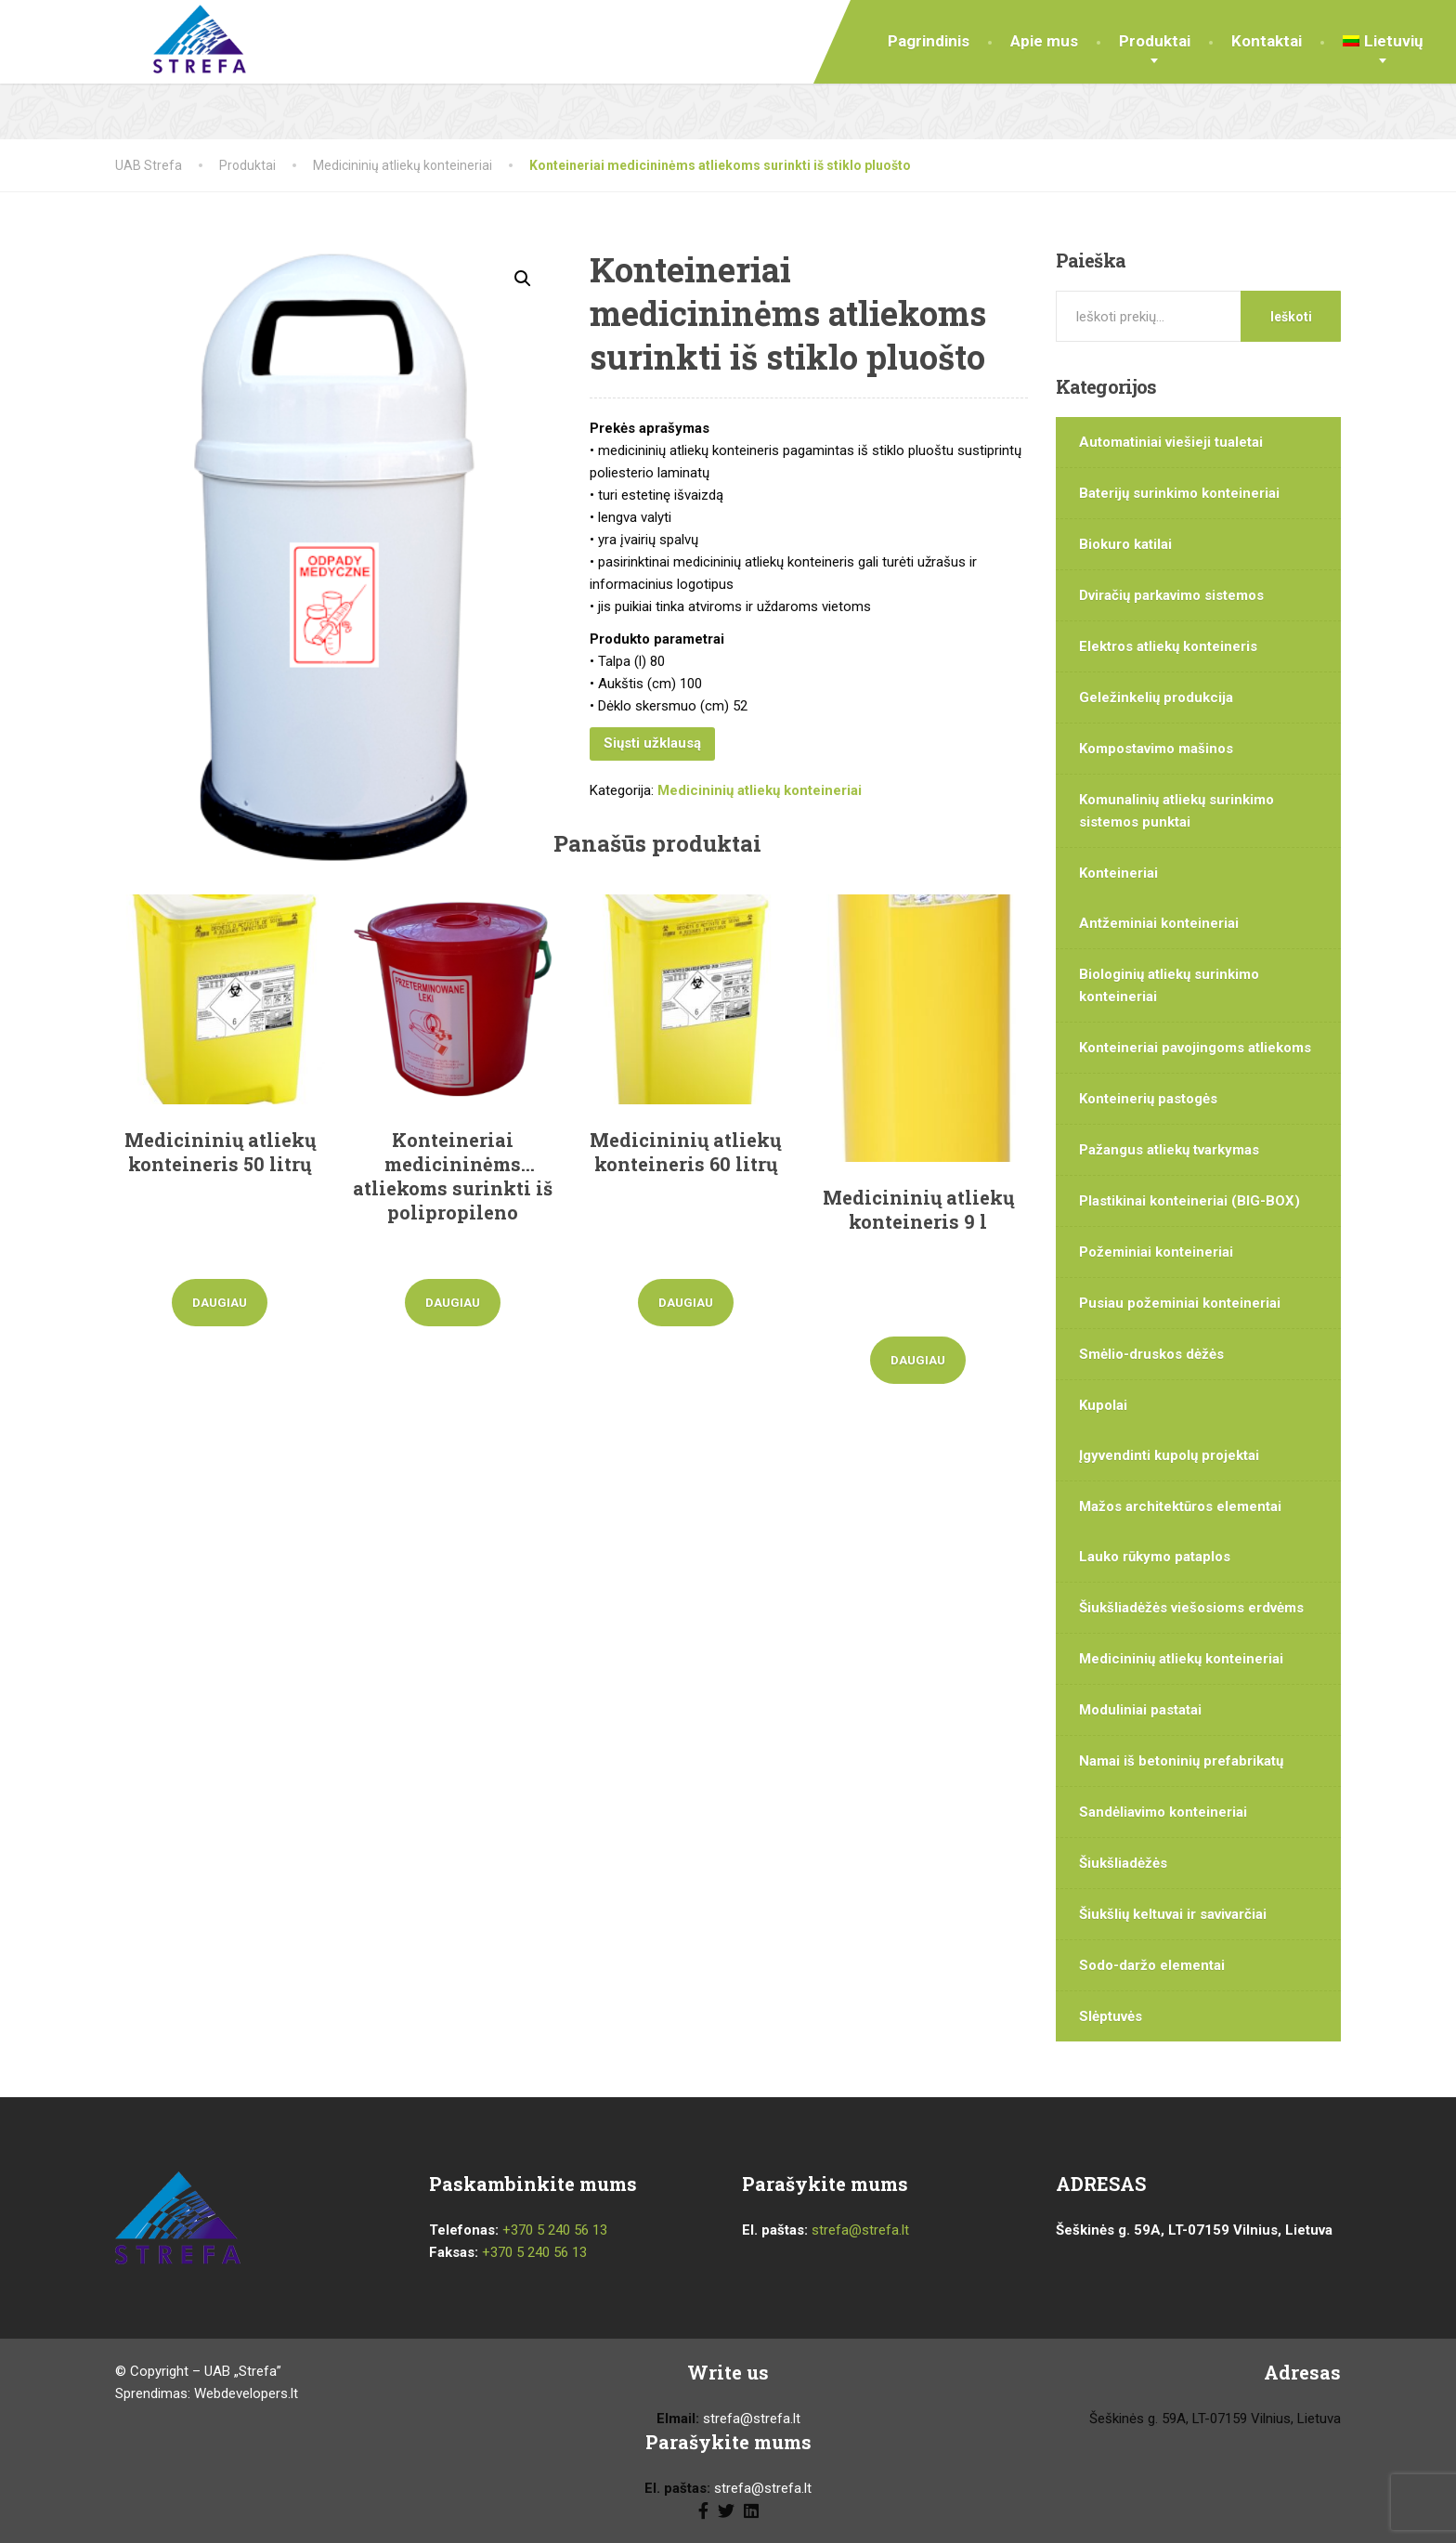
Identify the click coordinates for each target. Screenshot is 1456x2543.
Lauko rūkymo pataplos (1154, 1556)
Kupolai (1103, 1405)
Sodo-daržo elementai (1152, 1965)
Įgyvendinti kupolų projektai (1169, 1455)
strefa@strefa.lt (860, 2230)
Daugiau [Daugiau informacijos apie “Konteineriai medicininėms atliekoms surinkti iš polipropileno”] (452, 1303)
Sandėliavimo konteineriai (1163, 1812)
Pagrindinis (928, 41)
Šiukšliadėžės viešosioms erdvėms (1191, 1607)
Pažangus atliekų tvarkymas (1169, 1149)
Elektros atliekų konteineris (1168, 646)
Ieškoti (1291, 316)
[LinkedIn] (751, 2509)
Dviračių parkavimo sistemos (1171, 595)
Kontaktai (1266, 41)
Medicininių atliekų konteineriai (759, 790)
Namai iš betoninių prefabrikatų (1181, 1761)
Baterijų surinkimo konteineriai (1179, 493)
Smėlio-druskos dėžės (1151, 1354)
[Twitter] (726, 2509)
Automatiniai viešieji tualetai (1171, 442)
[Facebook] (703, 2509)
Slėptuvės (1110, 2016)
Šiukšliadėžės (1123, 1863)
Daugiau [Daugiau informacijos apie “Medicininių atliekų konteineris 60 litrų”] (685, 1303)
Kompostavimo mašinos (1156, 748)
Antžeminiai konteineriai (1159, 923)
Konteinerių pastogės (1148, 1098)
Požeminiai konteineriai (1156, 1252)
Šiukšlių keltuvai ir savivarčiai (1173, 1914)
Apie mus (1044, 41)
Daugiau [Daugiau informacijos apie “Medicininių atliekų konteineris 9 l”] (917, 1360)
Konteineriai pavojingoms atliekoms (1195, 1047)
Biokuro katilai (1125, 544)
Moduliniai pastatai (1140, 1710)
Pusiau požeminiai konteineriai (1179, 1303)
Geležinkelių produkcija (1156, 697)
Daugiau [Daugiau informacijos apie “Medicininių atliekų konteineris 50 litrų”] (219, 1303)
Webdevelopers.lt (246, 2393)
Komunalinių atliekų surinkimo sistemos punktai (1176, 810)
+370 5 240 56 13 (554, 2230)
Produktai (1154, 41)
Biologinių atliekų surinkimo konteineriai (1169, 985)
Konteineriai (1118, 873)
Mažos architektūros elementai (1180, 1506)
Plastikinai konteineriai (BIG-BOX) (1189, 1201)
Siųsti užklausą (652, 743)
